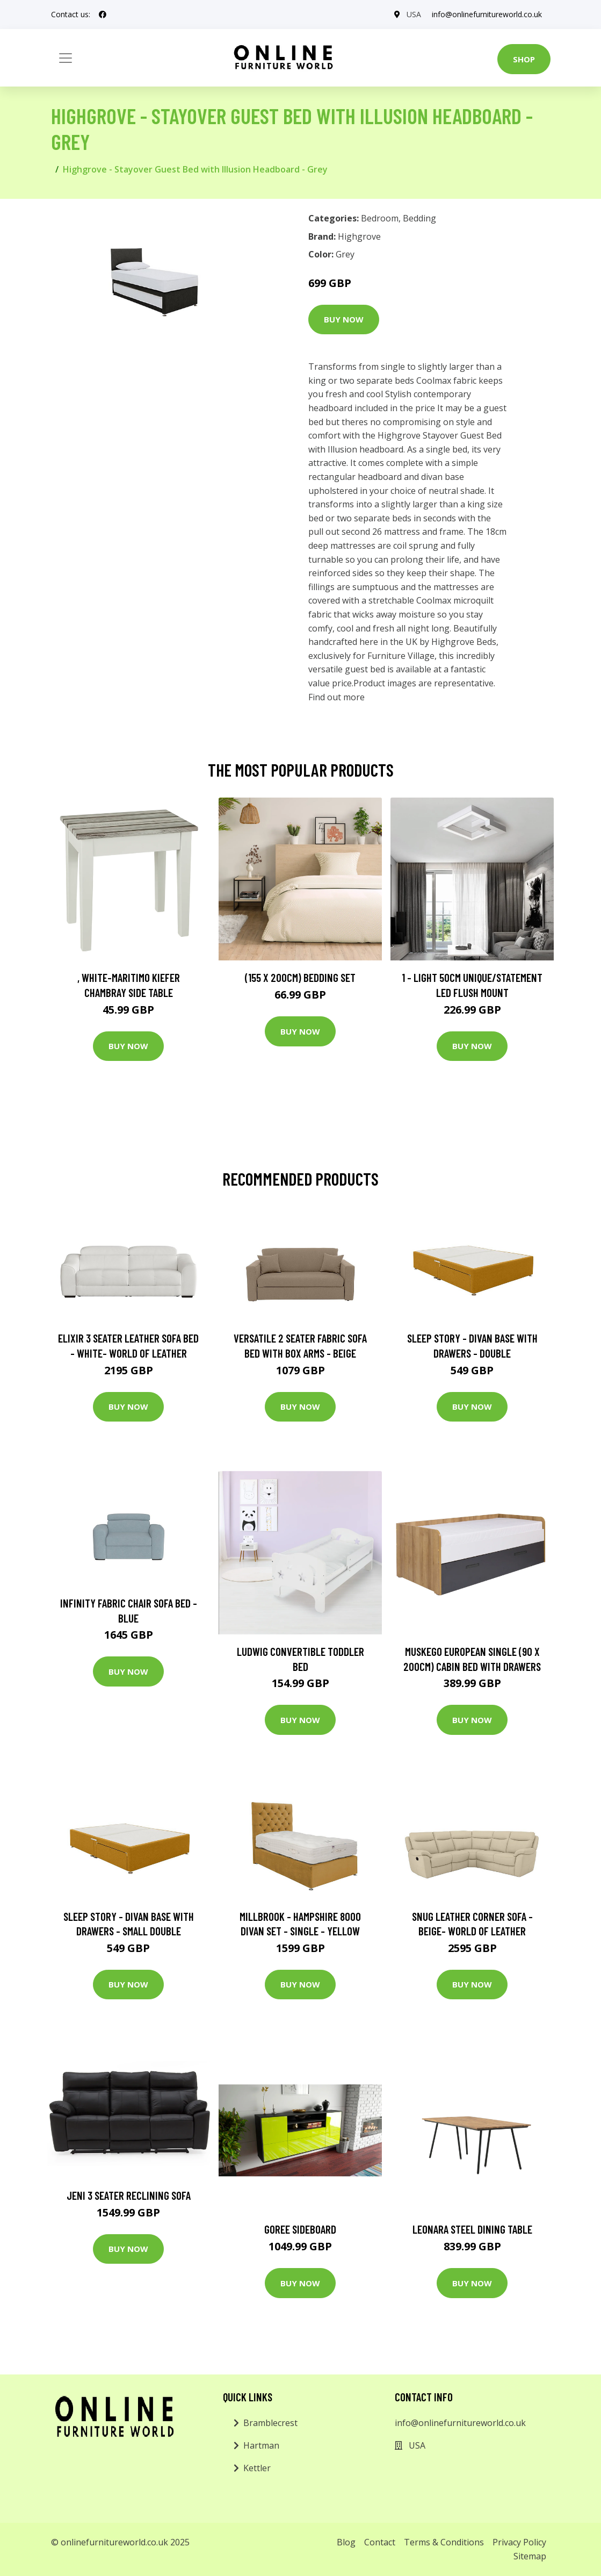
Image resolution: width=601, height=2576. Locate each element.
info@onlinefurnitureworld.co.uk (487, 14)
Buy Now (344, 319)
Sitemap (529, 2556)
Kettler (257, 2468)
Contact (379, 2542)
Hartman (261, 2445)
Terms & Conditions (444, 2542)
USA (414, 14)
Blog (346, 2542)
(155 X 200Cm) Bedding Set (300, 977)
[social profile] (103, 14)
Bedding (419, 218)
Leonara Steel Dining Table (472, 2229)
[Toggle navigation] (65, 58)
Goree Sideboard (300, 2229)
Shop (524, 59)
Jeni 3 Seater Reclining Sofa (129, 2195)
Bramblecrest (270, 2423)
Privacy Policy (519, 2542)
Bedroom (380, 218)
